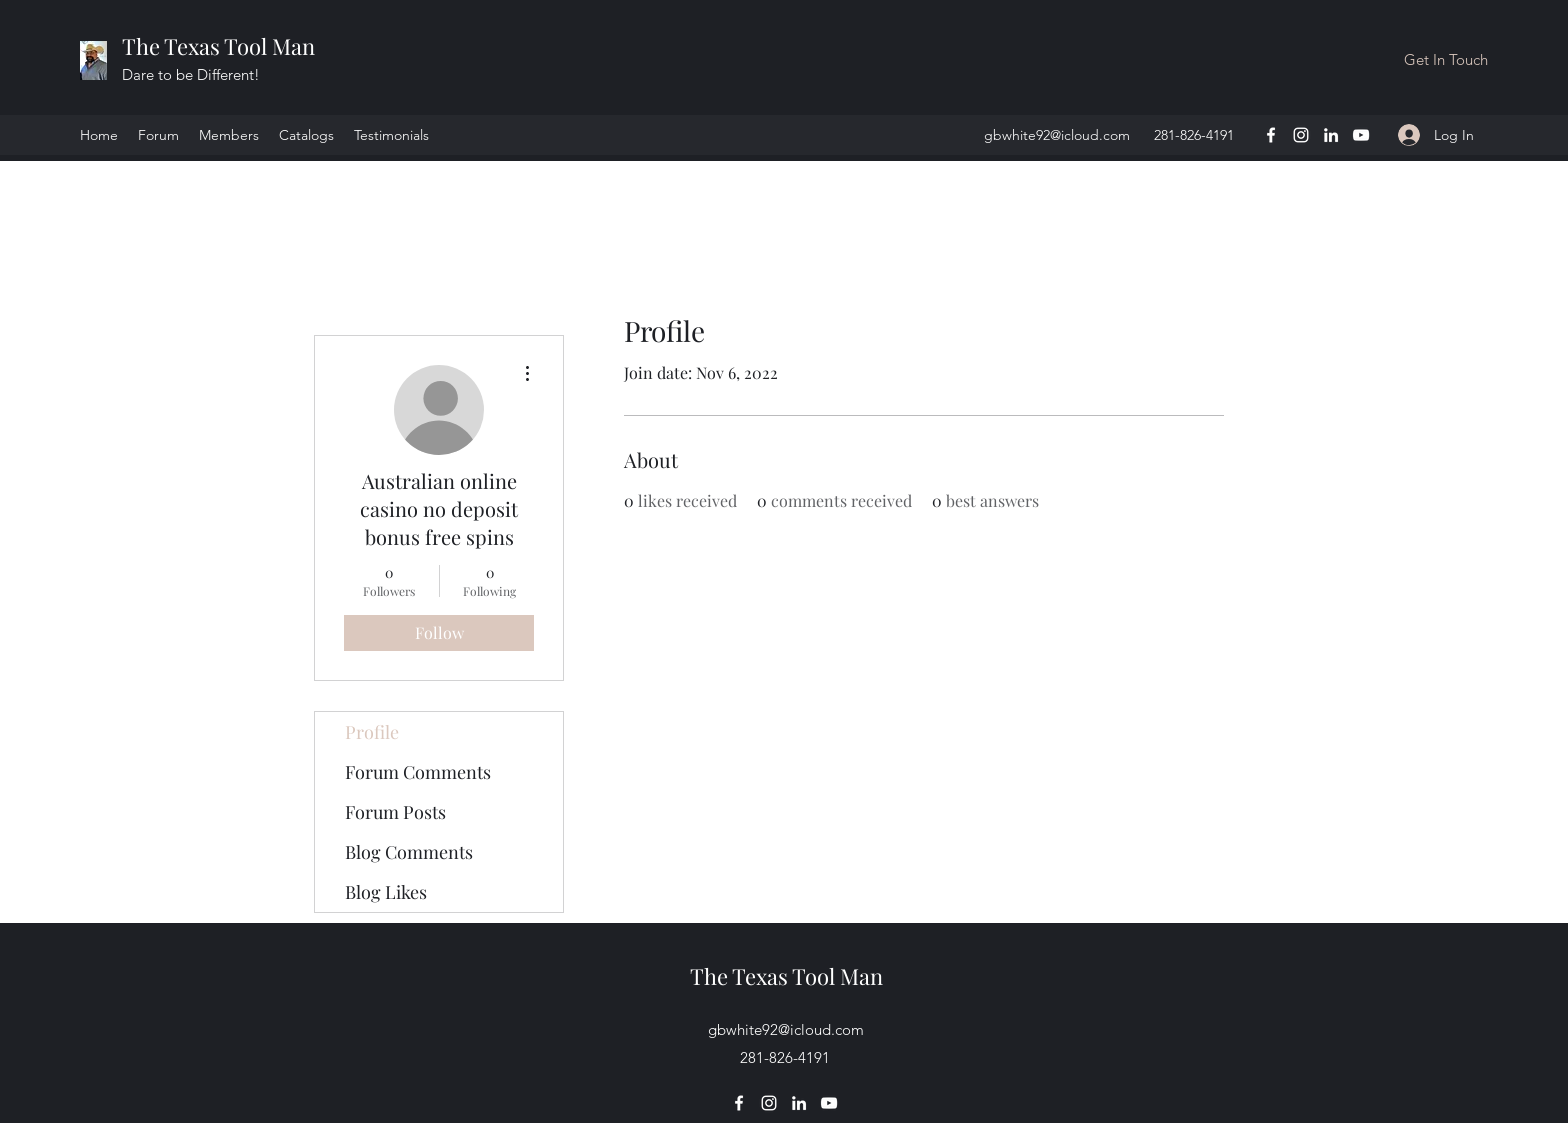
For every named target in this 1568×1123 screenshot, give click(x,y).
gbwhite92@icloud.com (1057, 135)
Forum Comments (418, 772)
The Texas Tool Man (218, 46)
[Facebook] (1271, 135)
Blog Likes (386, 892)
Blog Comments (409, 852)
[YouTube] (1361, 135)
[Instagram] (1301, 135)
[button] (1445, 60)
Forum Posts (395, 812)
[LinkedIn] (1331, 135)
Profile (372, 732)
